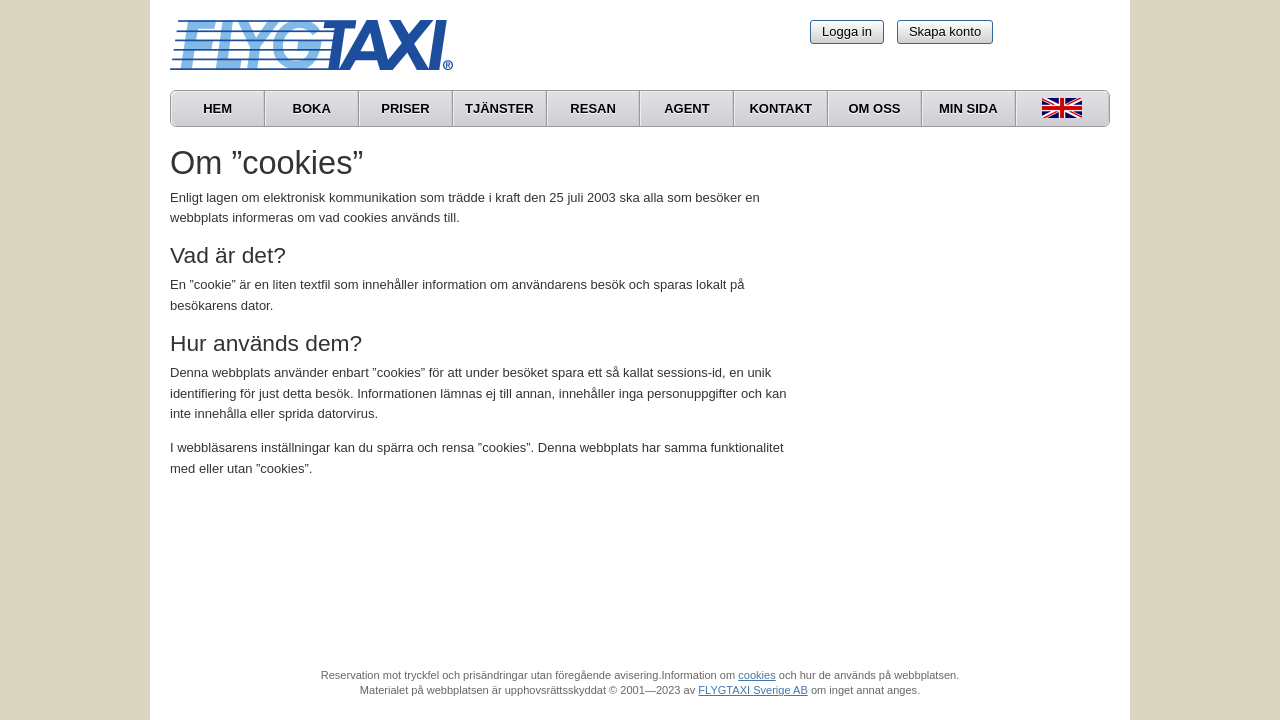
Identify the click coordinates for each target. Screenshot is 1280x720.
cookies (756, 675)
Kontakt (780, 108)
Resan (593, 108)
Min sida (968, 108)
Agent (687, 108)
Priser (405, 108)
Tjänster (499, 108)
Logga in (847, 31)
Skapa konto (945, 31)
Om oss (874, 108)
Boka (312, 108)
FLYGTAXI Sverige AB (753, 690)
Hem (217, 108)
